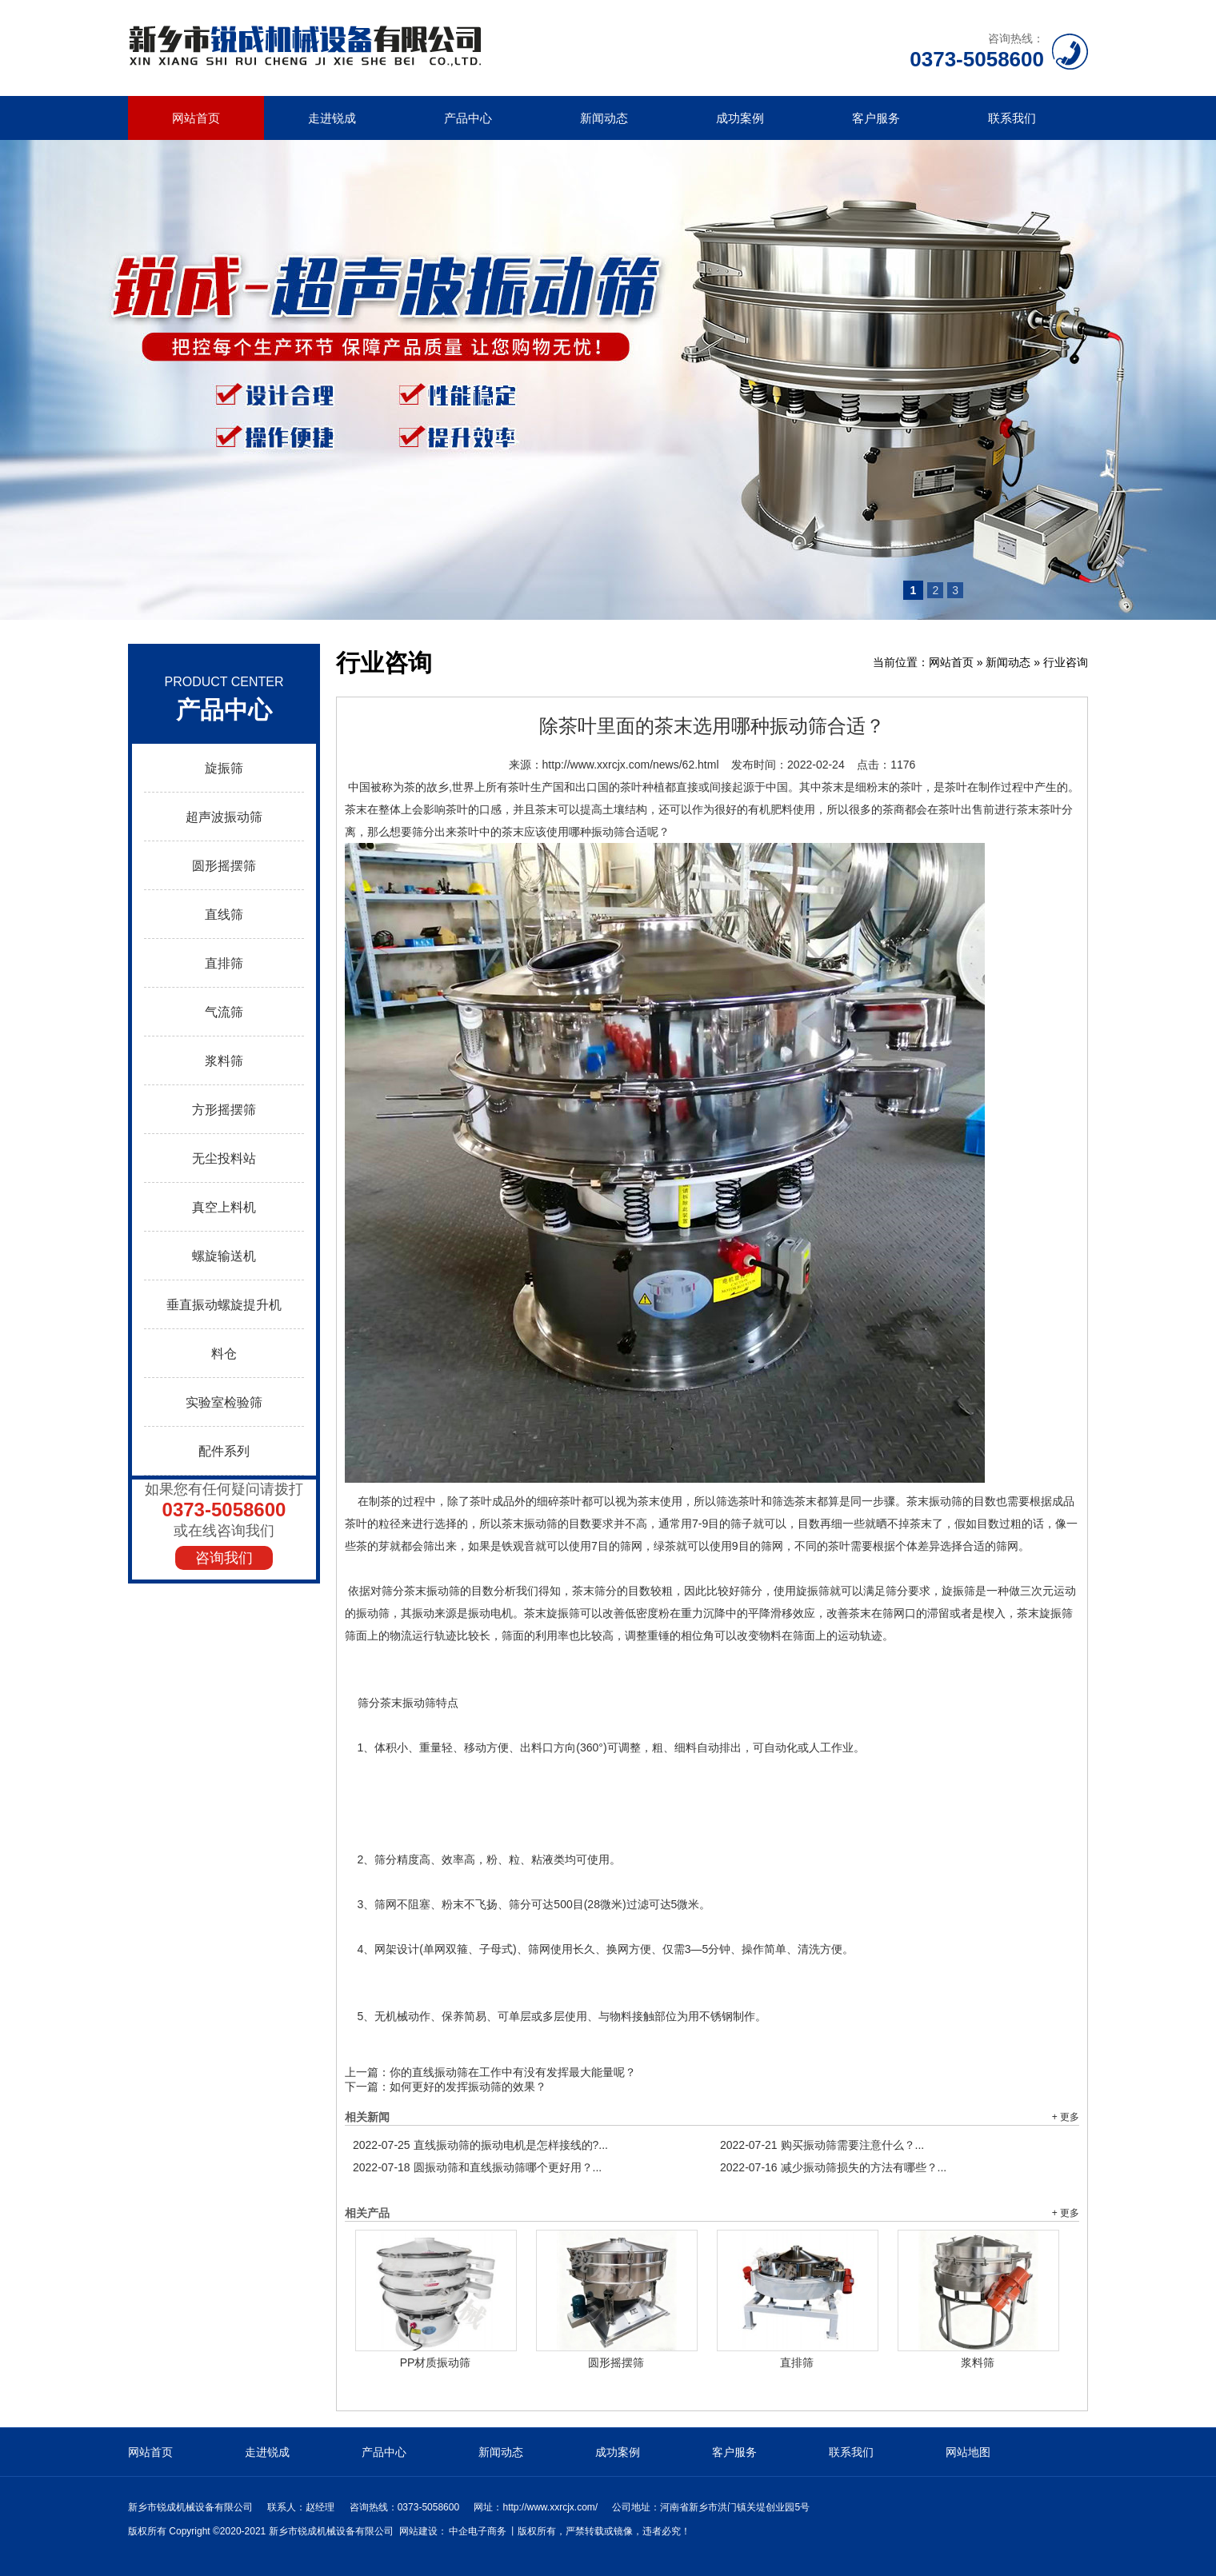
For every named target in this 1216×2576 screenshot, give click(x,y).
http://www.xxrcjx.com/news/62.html (630, 764)
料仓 (224, 1353)
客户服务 (876, 118)
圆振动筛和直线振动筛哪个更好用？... (477, 2167)
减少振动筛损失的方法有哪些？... (833, 2167)
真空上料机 (224, 1207)
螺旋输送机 (224, 1256)
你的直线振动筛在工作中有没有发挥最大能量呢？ (513, 2072)
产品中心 (468, 118)
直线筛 (224, 914)
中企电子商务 (477, 2531)
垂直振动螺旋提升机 (224, 1305)
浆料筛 (224, 1061)
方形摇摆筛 (224, 1109)
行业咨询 (1065, 662)
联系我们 (1012, 118)
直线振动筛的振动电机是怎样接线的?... (480, 2145)
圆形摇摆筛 (224, 866)
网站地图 (968, 2452)
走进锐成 (332, 118)
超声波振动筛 (224, 817)
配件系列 (224, 1451)
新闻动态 (604, 118)
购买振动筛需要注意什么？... (822, 2145)
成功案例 (740, 118)
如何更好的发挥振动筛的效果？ (468, 2086)
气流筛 (224, 1012)
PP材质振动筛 (435, 2362)
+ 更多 (1065, 2117)
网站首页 (196, 118)
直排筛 (224, 963)
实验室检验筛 (224, 1402)
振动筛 (419, 1702)
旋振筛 (224, 768)
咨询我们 (224, 1558)
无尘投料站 (224, 1158)
